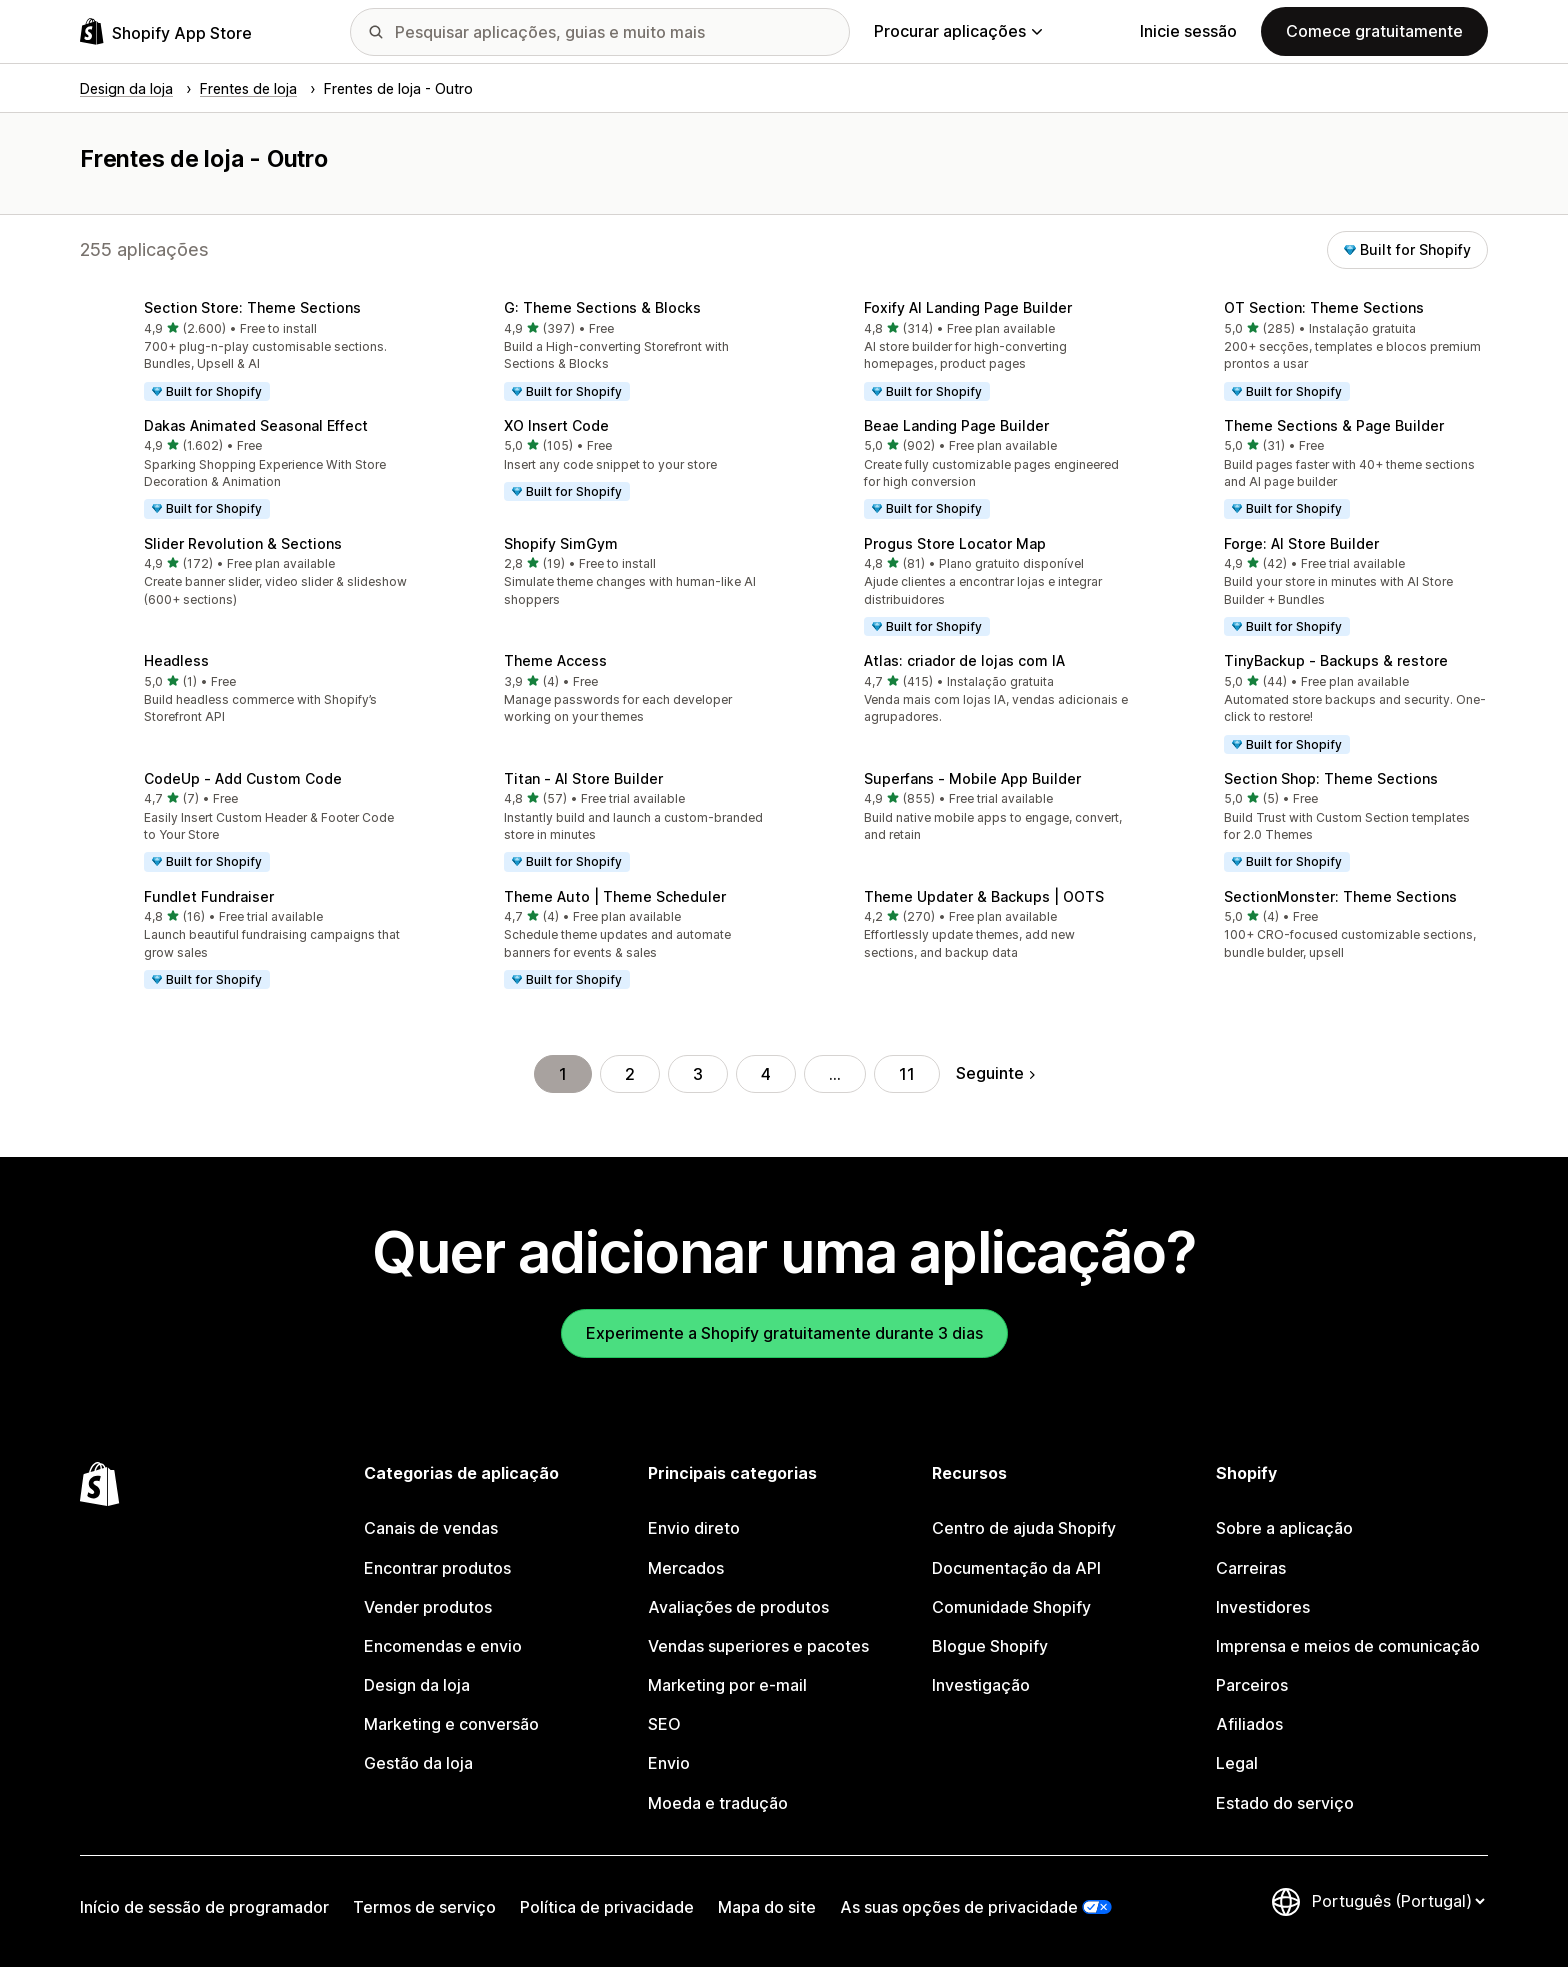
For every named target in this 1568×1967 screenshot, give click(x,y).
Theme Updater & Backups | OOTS (984, 896)
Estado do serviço (1285, 1803)
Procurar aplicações (958, 31)
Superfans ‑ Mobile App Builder (972, 778)
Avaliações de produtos (738, 1607)
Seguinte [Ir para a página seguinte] (995, 1073)
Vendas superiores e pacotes (758, 1646)
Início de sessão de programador (204, 1907)
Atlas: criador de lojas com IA (964, 660)
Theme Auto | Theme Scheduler (615, 896)
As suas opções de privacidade (959, 1907)
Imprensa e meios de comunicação (1348, 1646)
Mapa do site (767, 1907)
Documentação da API (1016, 1568)
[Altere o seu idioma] (1398, 1901)
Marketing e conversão (451, 1724)
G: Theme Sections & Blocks (602, 307)
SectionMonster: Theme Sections (1340, 896)
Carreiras (1251, 1568)
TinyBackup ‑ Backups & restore (1336, 660)
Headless (176, 660)
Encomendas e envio (443, 1646)
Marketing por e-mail (727, 1685)
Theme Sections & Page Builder (1334, 425)
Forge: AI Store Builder (1301, 543)
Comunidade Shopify (1011, 1607)
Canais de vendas (431, 1528)
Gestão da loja (418, 1763)
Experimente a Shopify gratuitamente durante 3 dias (784, 1333)
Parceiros (1252, 1685)
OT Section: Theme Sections (1324, 307)
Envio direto (694, 1528)
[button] (244, 352)
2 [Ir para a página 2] (630, 1074)
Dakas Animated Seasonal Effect (256, 425)
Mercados (686, 1568)
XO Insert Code (556, 425)
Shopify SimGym (561, 543)
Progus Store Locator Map (955, 543)
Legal (1237, 1763)
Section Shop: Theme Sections (1331, 778)
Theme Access (555, 660)
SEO (664, 1724)
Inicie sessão (1188, 31)
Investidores (1263, 1607)
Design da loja (417, 1685)
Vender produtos (428, 1607)
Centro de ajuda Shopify (1024, 1528)
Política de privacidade (607, 1907)
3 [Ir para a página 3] (698, 1074)
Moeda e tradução (718, 1803)
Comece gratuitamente (1374, 31)
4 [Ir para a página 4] (766, 1074)
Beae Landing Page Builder (956, 425)
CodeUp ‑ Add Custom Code (243, 778)
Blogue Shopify (990, 1646)
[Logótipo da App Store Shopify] (166, 31)
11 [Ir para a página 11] (907, 1074)
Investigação (981, 1685)
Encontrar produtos (437, 1568)
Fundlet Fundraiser (209, 896)
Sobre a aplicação (1284, 1528)
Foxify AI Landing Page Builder (968, 307)
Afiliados (1249, 1724)
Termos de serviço (424, 1907)
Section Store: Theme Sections (252, 307)
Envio (669, 1763)
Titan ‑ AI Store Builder (583, 778)
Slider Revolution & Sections (243, 543)
